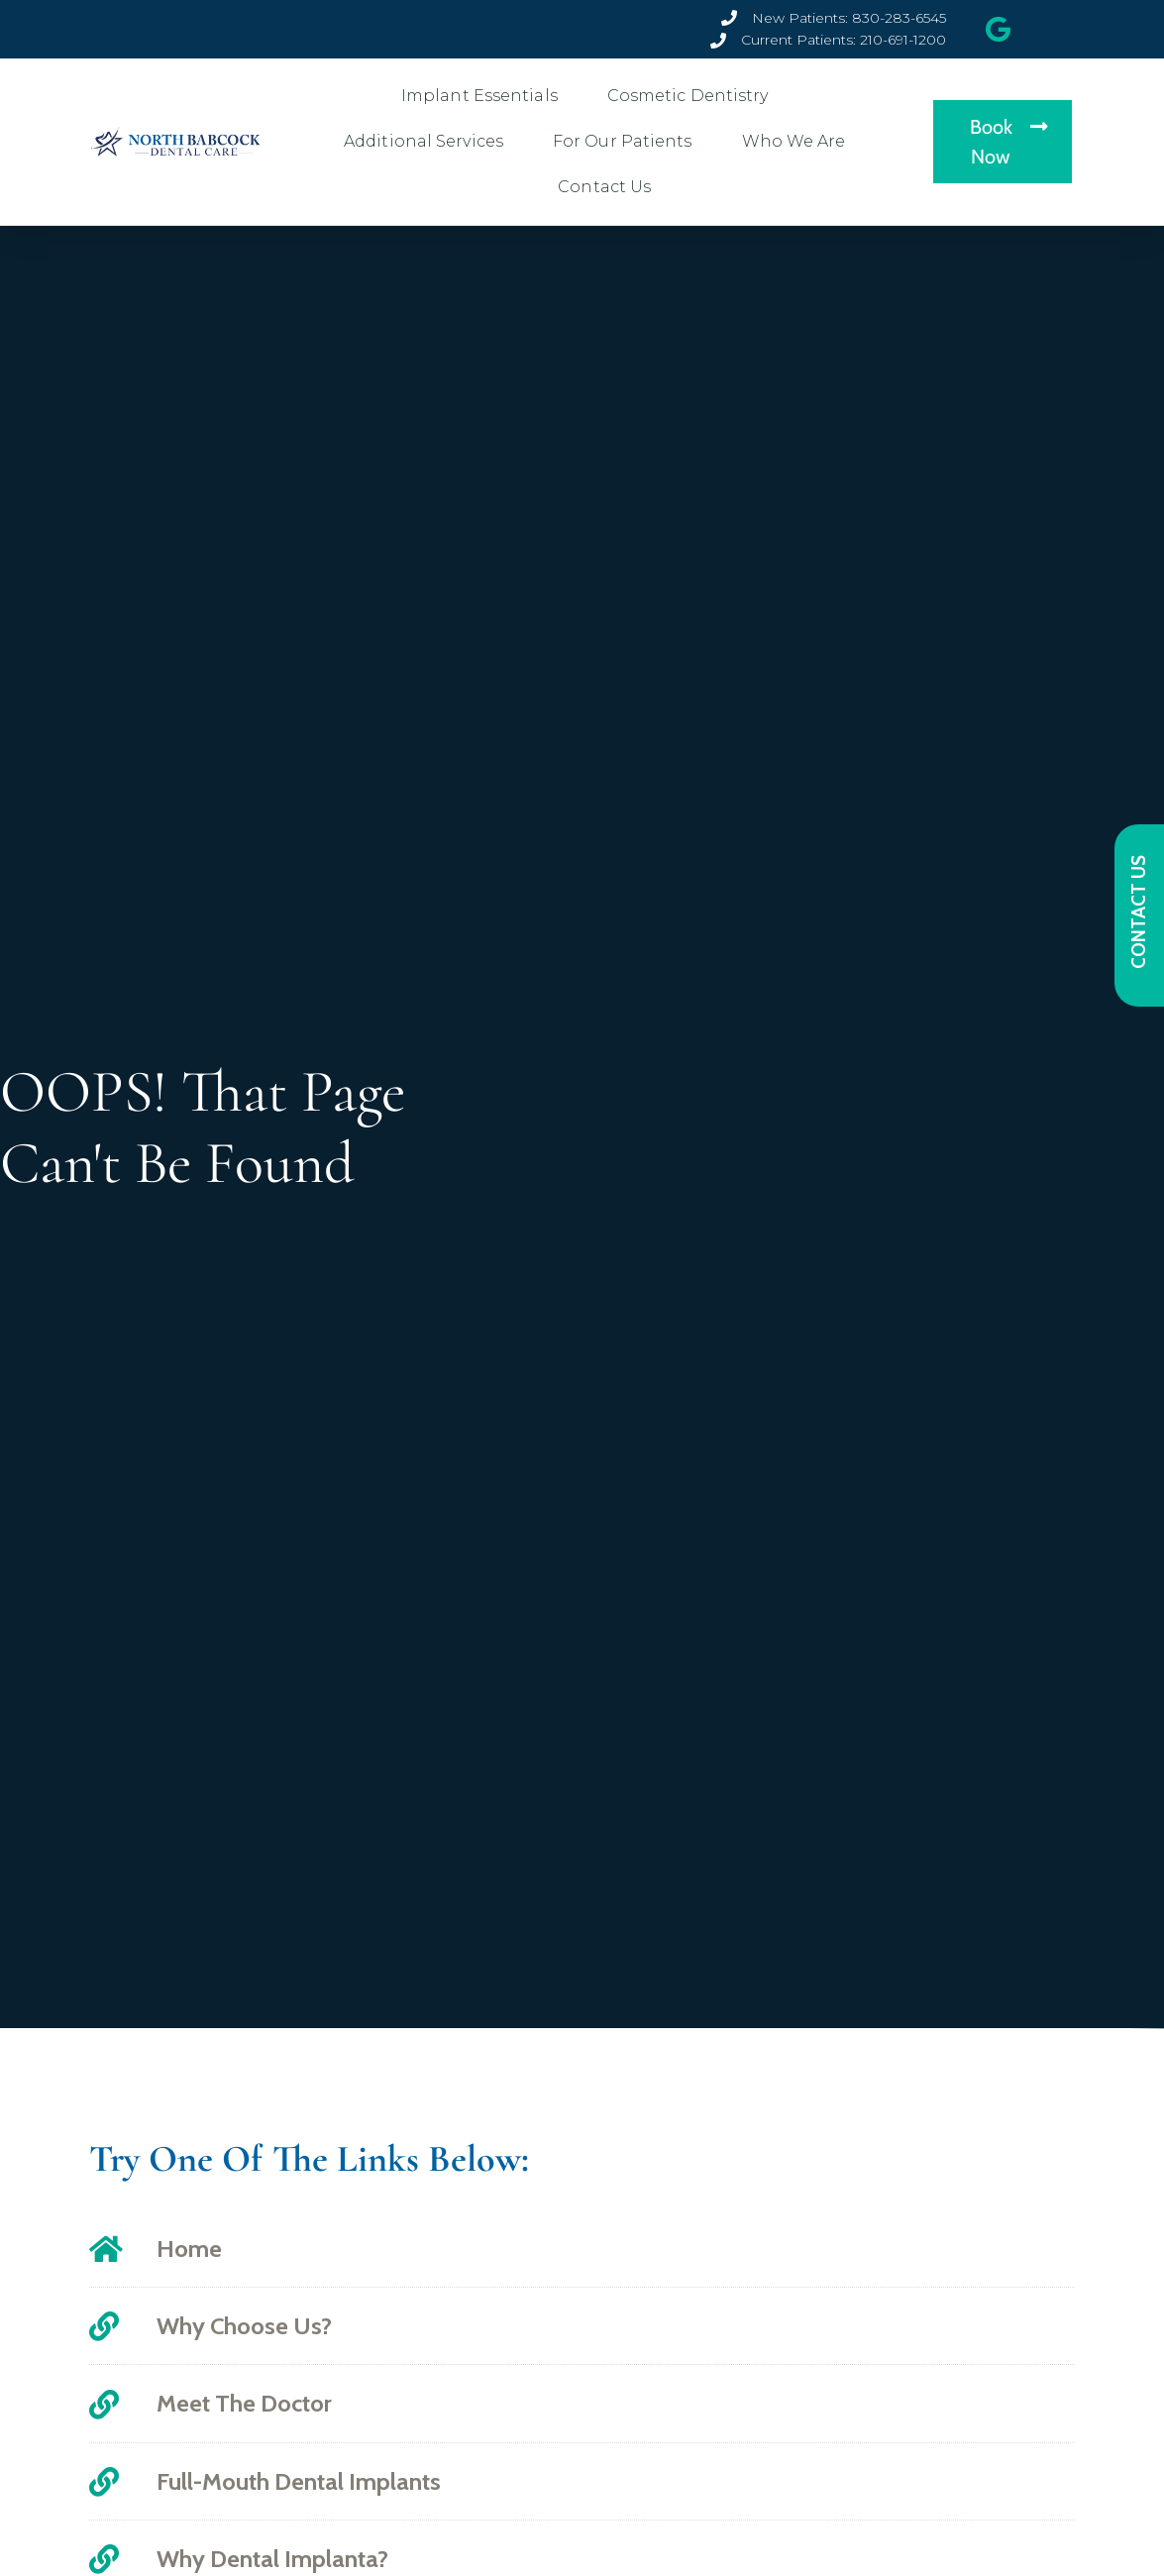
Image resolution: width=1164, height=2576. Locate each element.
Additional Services (428, 142)
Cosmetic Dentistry (693, 96)
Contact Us (609, 187)
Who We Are (799, 142)
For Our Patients (627, 142)
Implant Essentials (484, 96)
